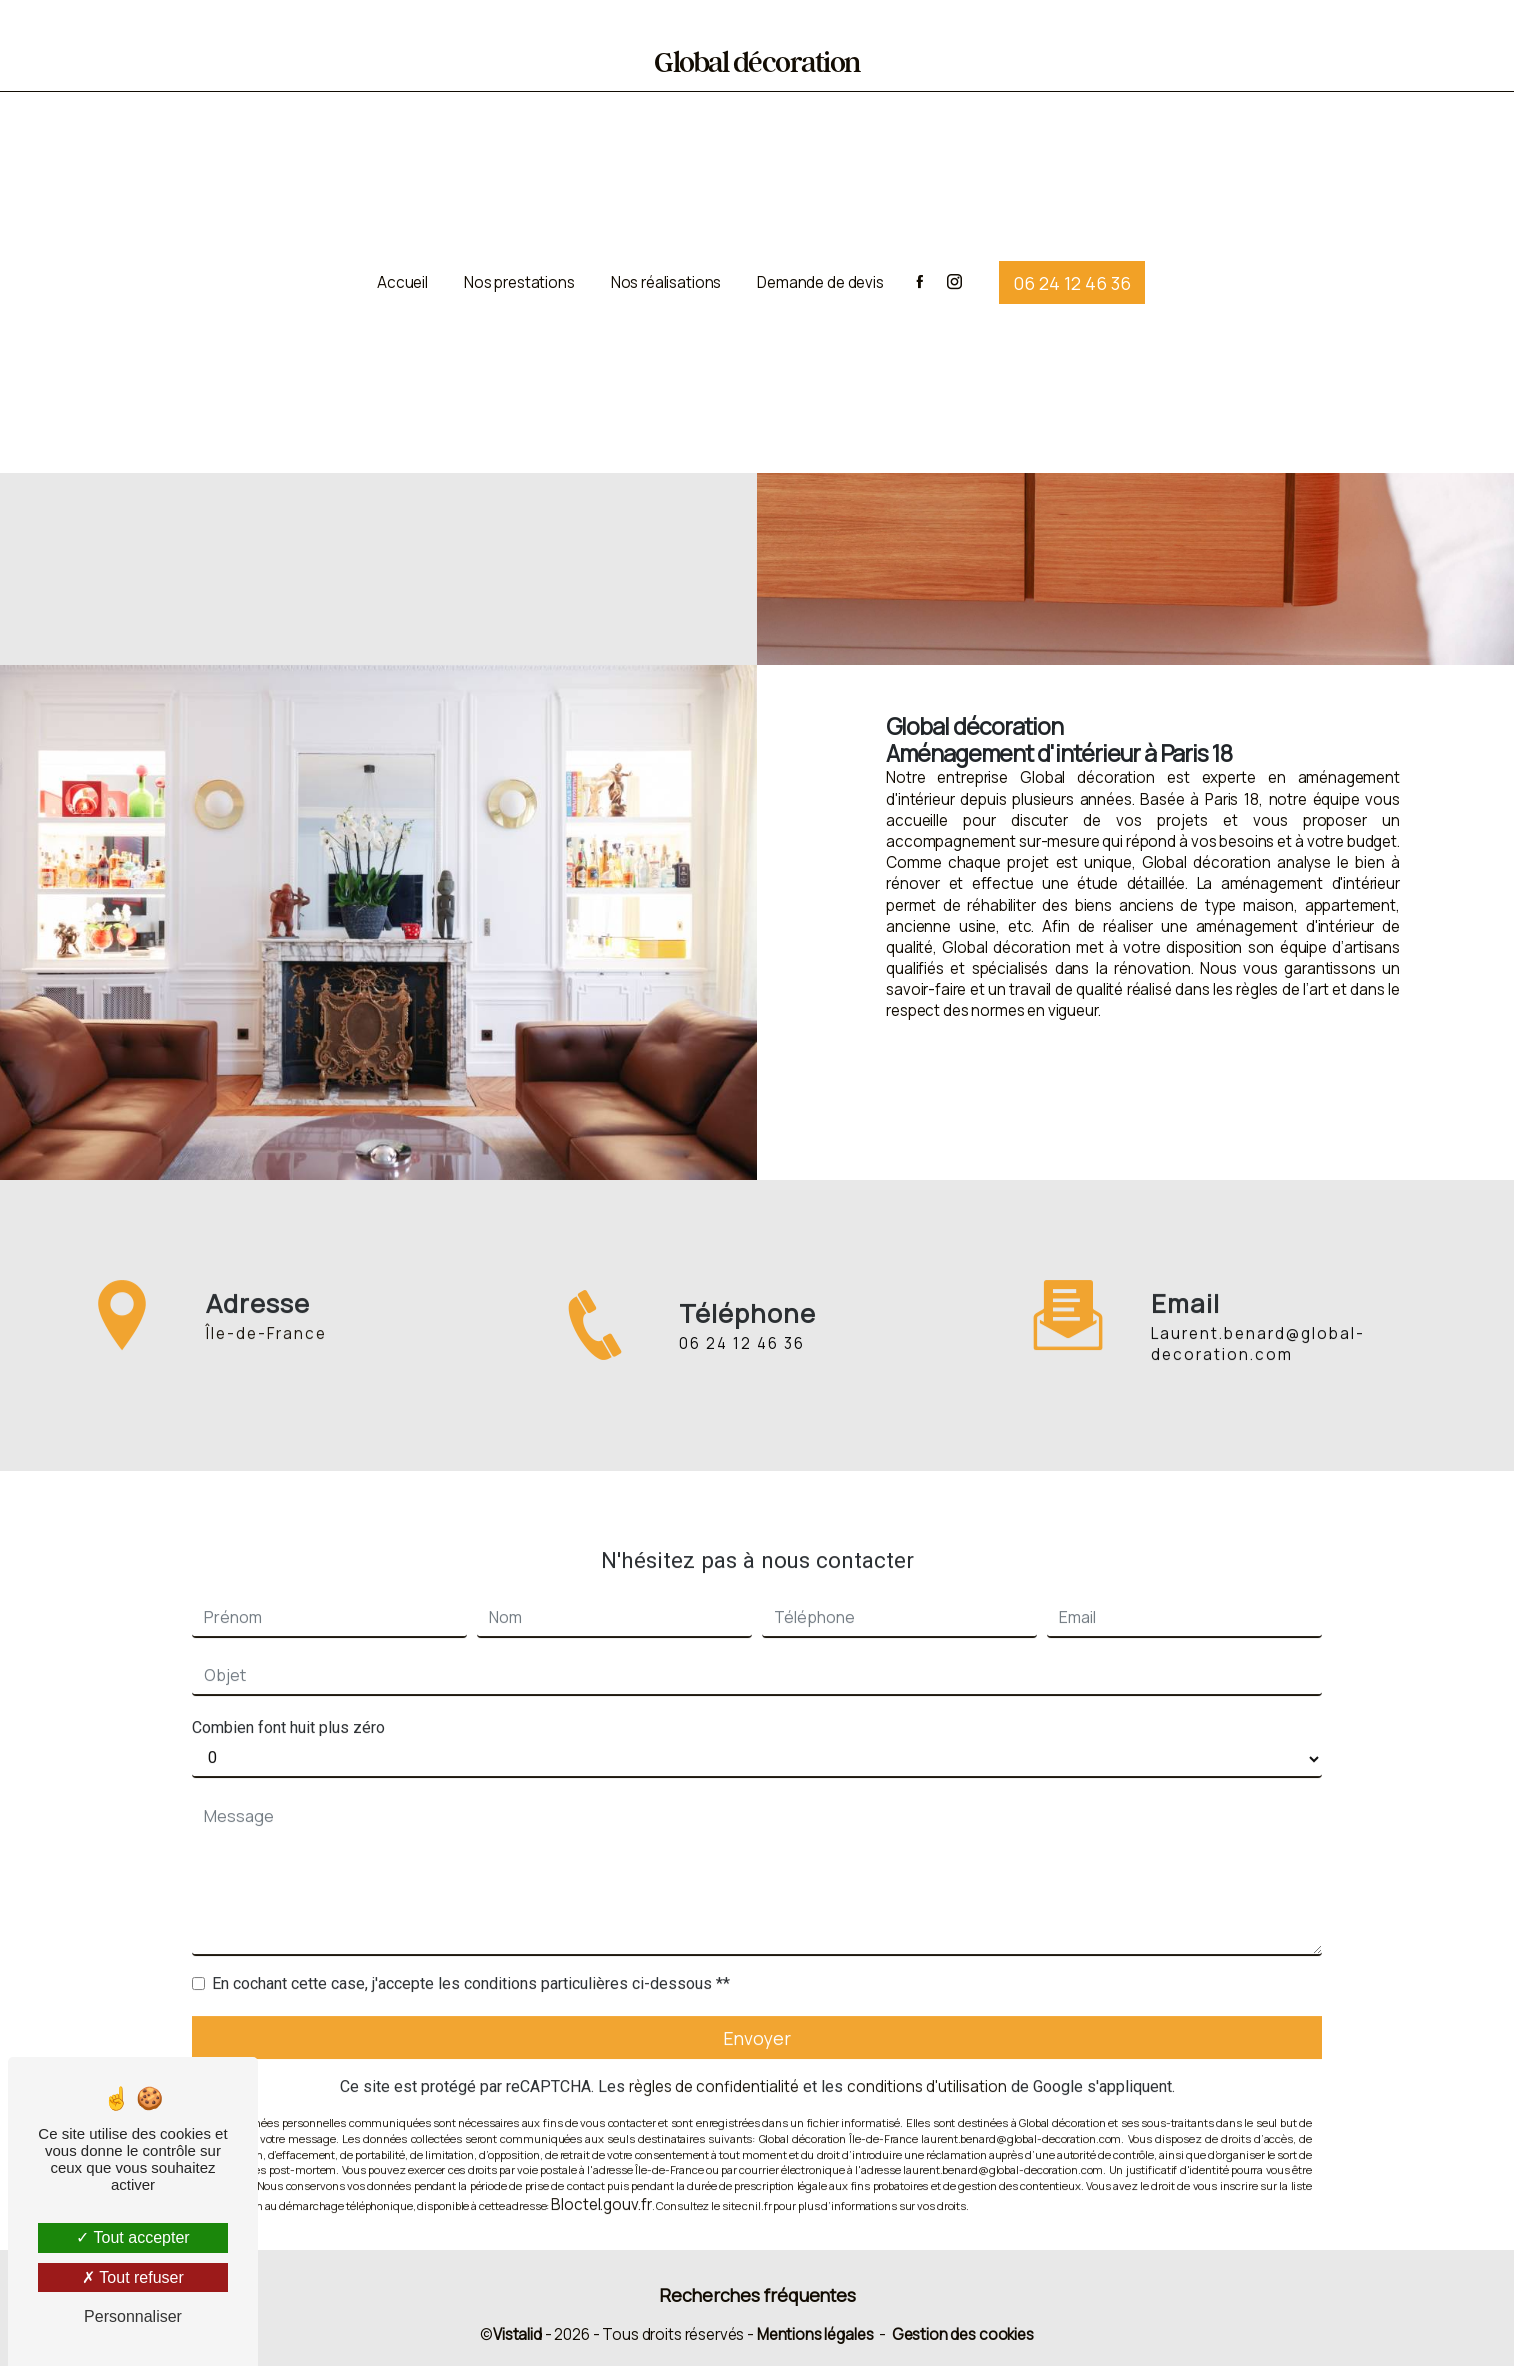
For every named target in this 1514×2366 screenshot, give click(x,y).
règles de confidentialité (714, 2062)
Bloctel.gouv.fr (601, 2179)
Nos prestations (519, 275)
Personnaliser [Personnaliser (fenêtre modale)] (133, 2316)
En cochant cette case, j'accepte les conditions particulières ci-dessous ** (471, 1958)
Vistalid (517, 2334)
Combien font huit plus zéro (288, 1702)
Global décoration (757, 63)
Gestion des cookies (963, 2334)
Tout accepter (132, 2237)
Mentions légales (815, 2334)
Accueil (402, 275)
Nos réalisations (666, 275)
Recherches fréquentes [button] (757, 2295)
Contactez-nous (1375, 1094)
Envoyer (757, 2013)
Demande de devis (820, 275)
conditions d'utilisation (927, 2062)
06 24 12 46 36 (1072, 275)
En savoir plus (901, 1094)
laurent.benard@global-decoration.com (1258, 1320)
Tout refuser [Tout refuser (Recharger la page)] (133, 2277)
